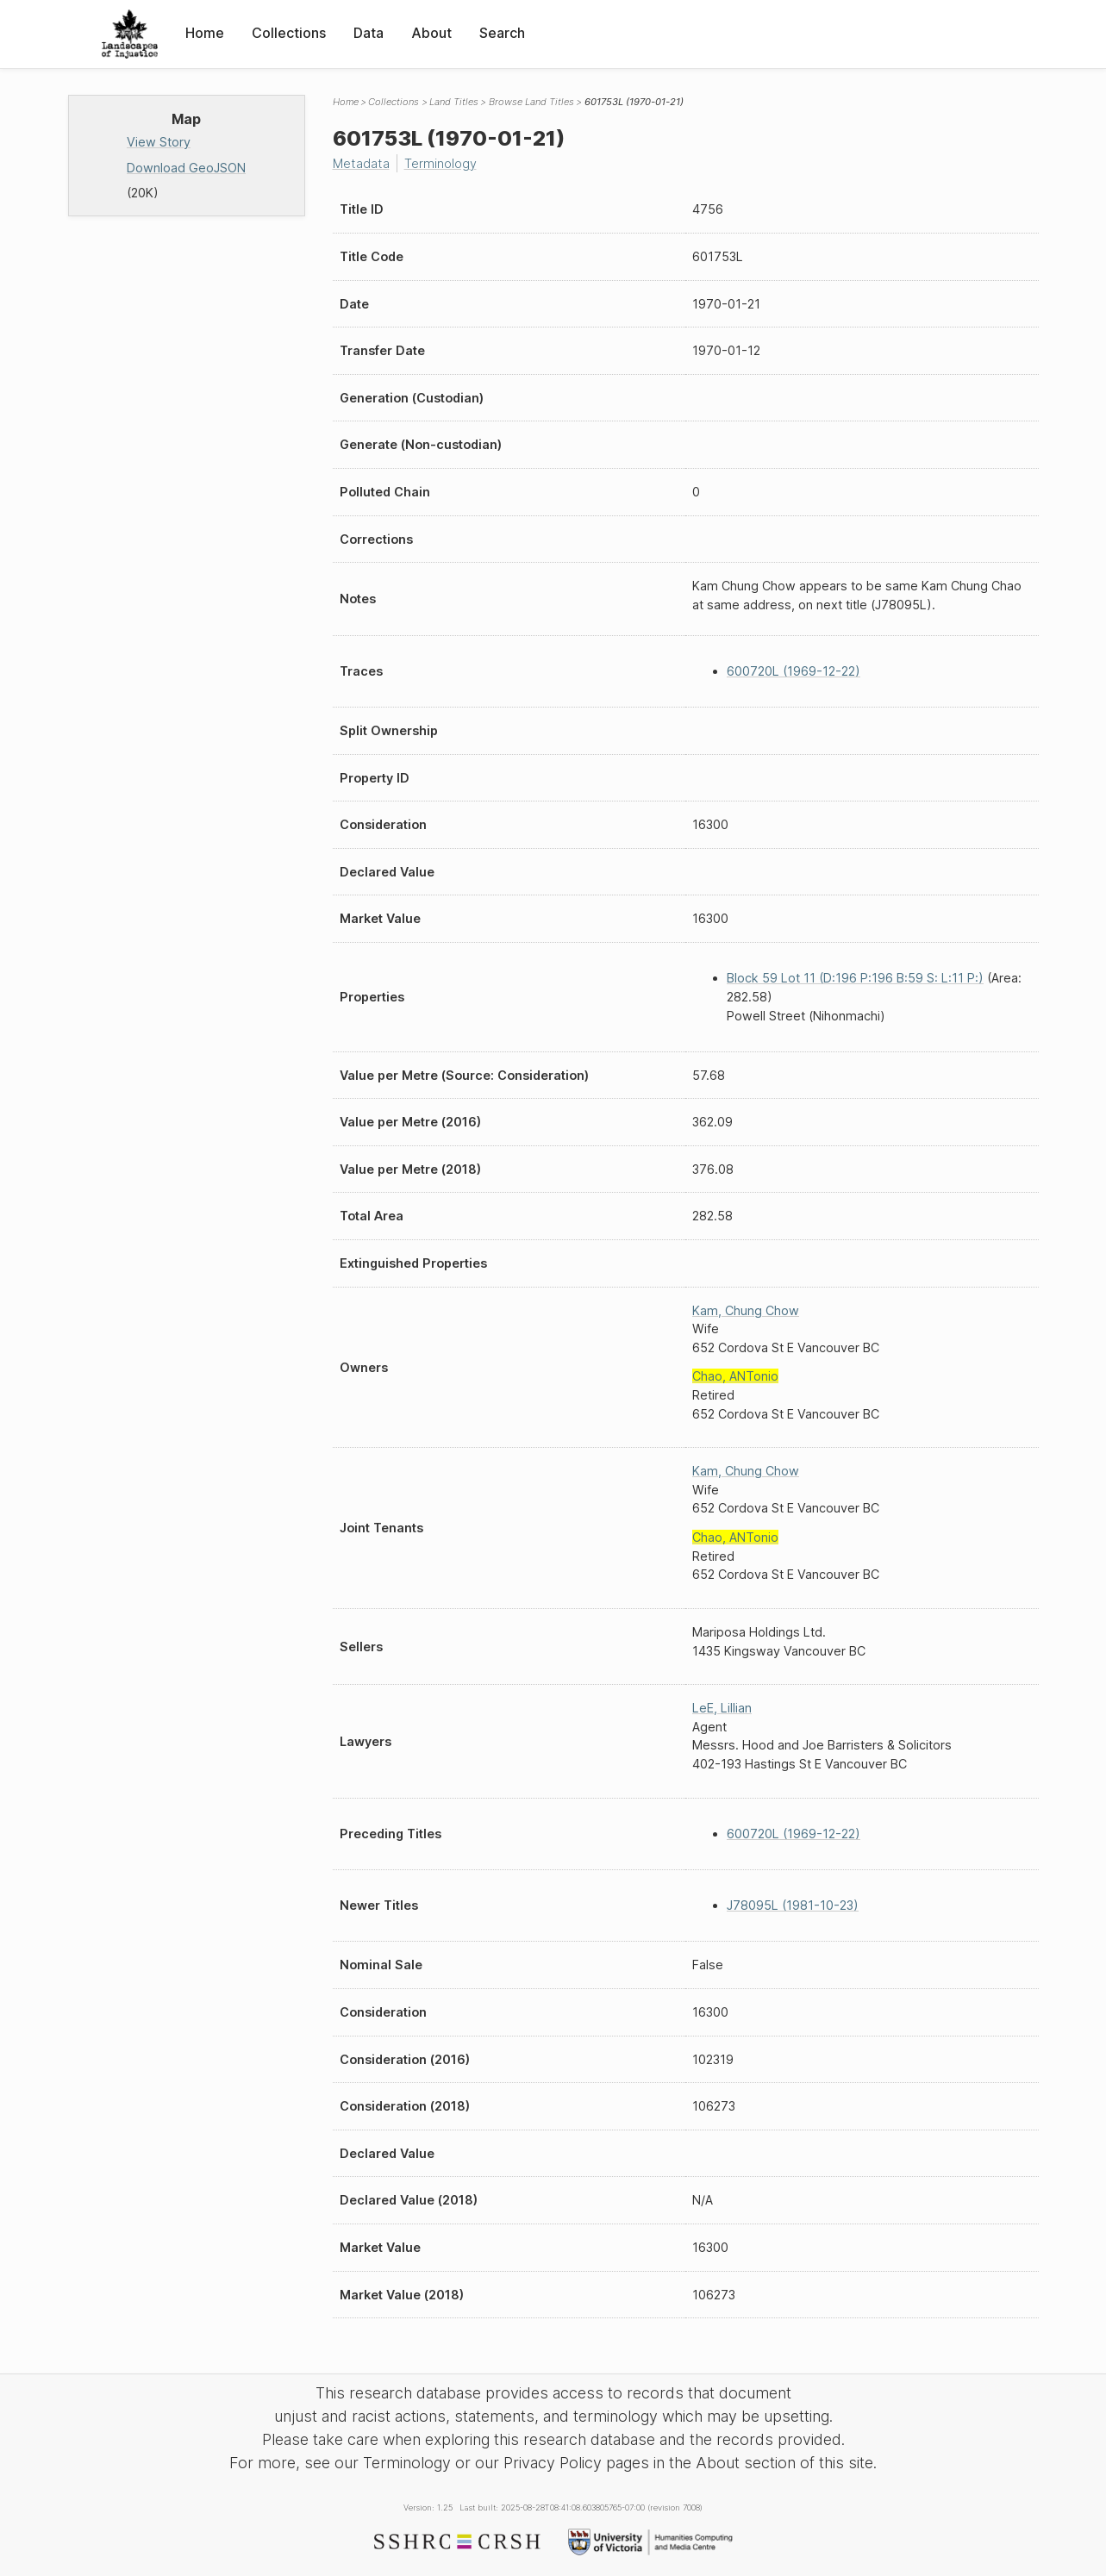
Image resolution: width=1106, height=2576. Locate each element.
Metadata (361, 163)
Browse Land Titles (531, 102)
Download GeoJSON (186, 167)
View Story (159, 141)
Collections (289, 32)
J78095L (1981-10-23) (793, 1905)
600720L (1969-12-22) (793, 671)
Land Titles (453, 102)
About (431, 32)
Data (368, 32)
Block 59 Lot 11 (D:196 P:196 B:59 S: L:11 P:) (855, 977)
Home (204, 32)
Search (502, 32)
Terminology (440, 163)
